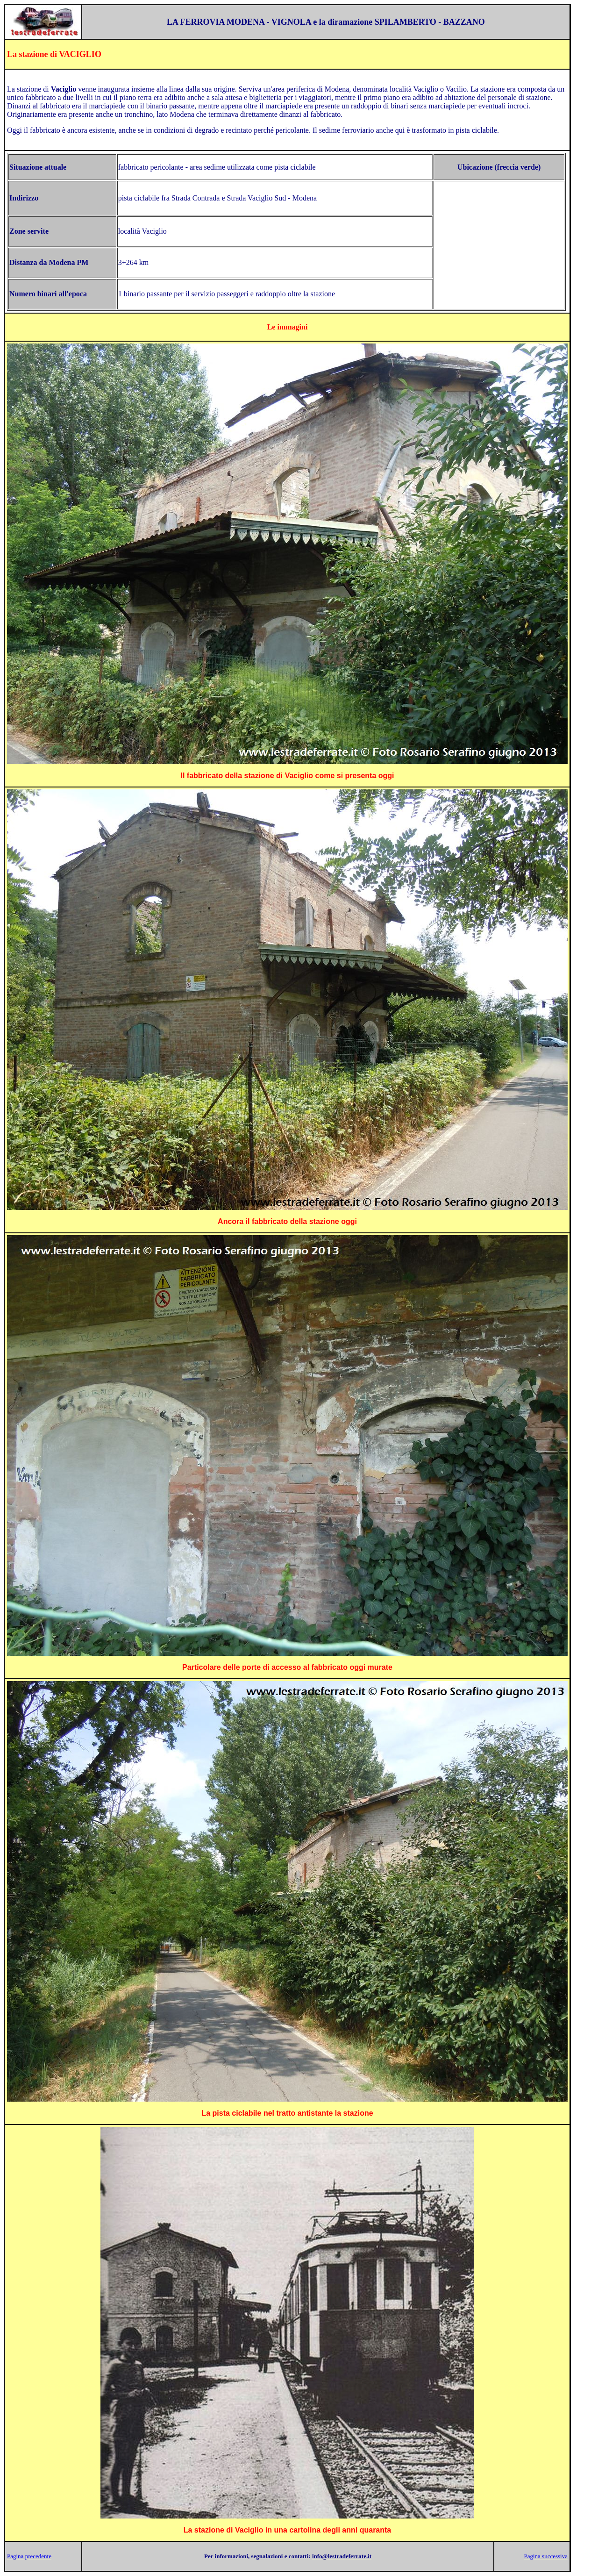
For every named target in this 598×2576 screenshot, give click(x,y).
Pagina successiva (546, 2556)
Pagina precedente (29, 2556)
